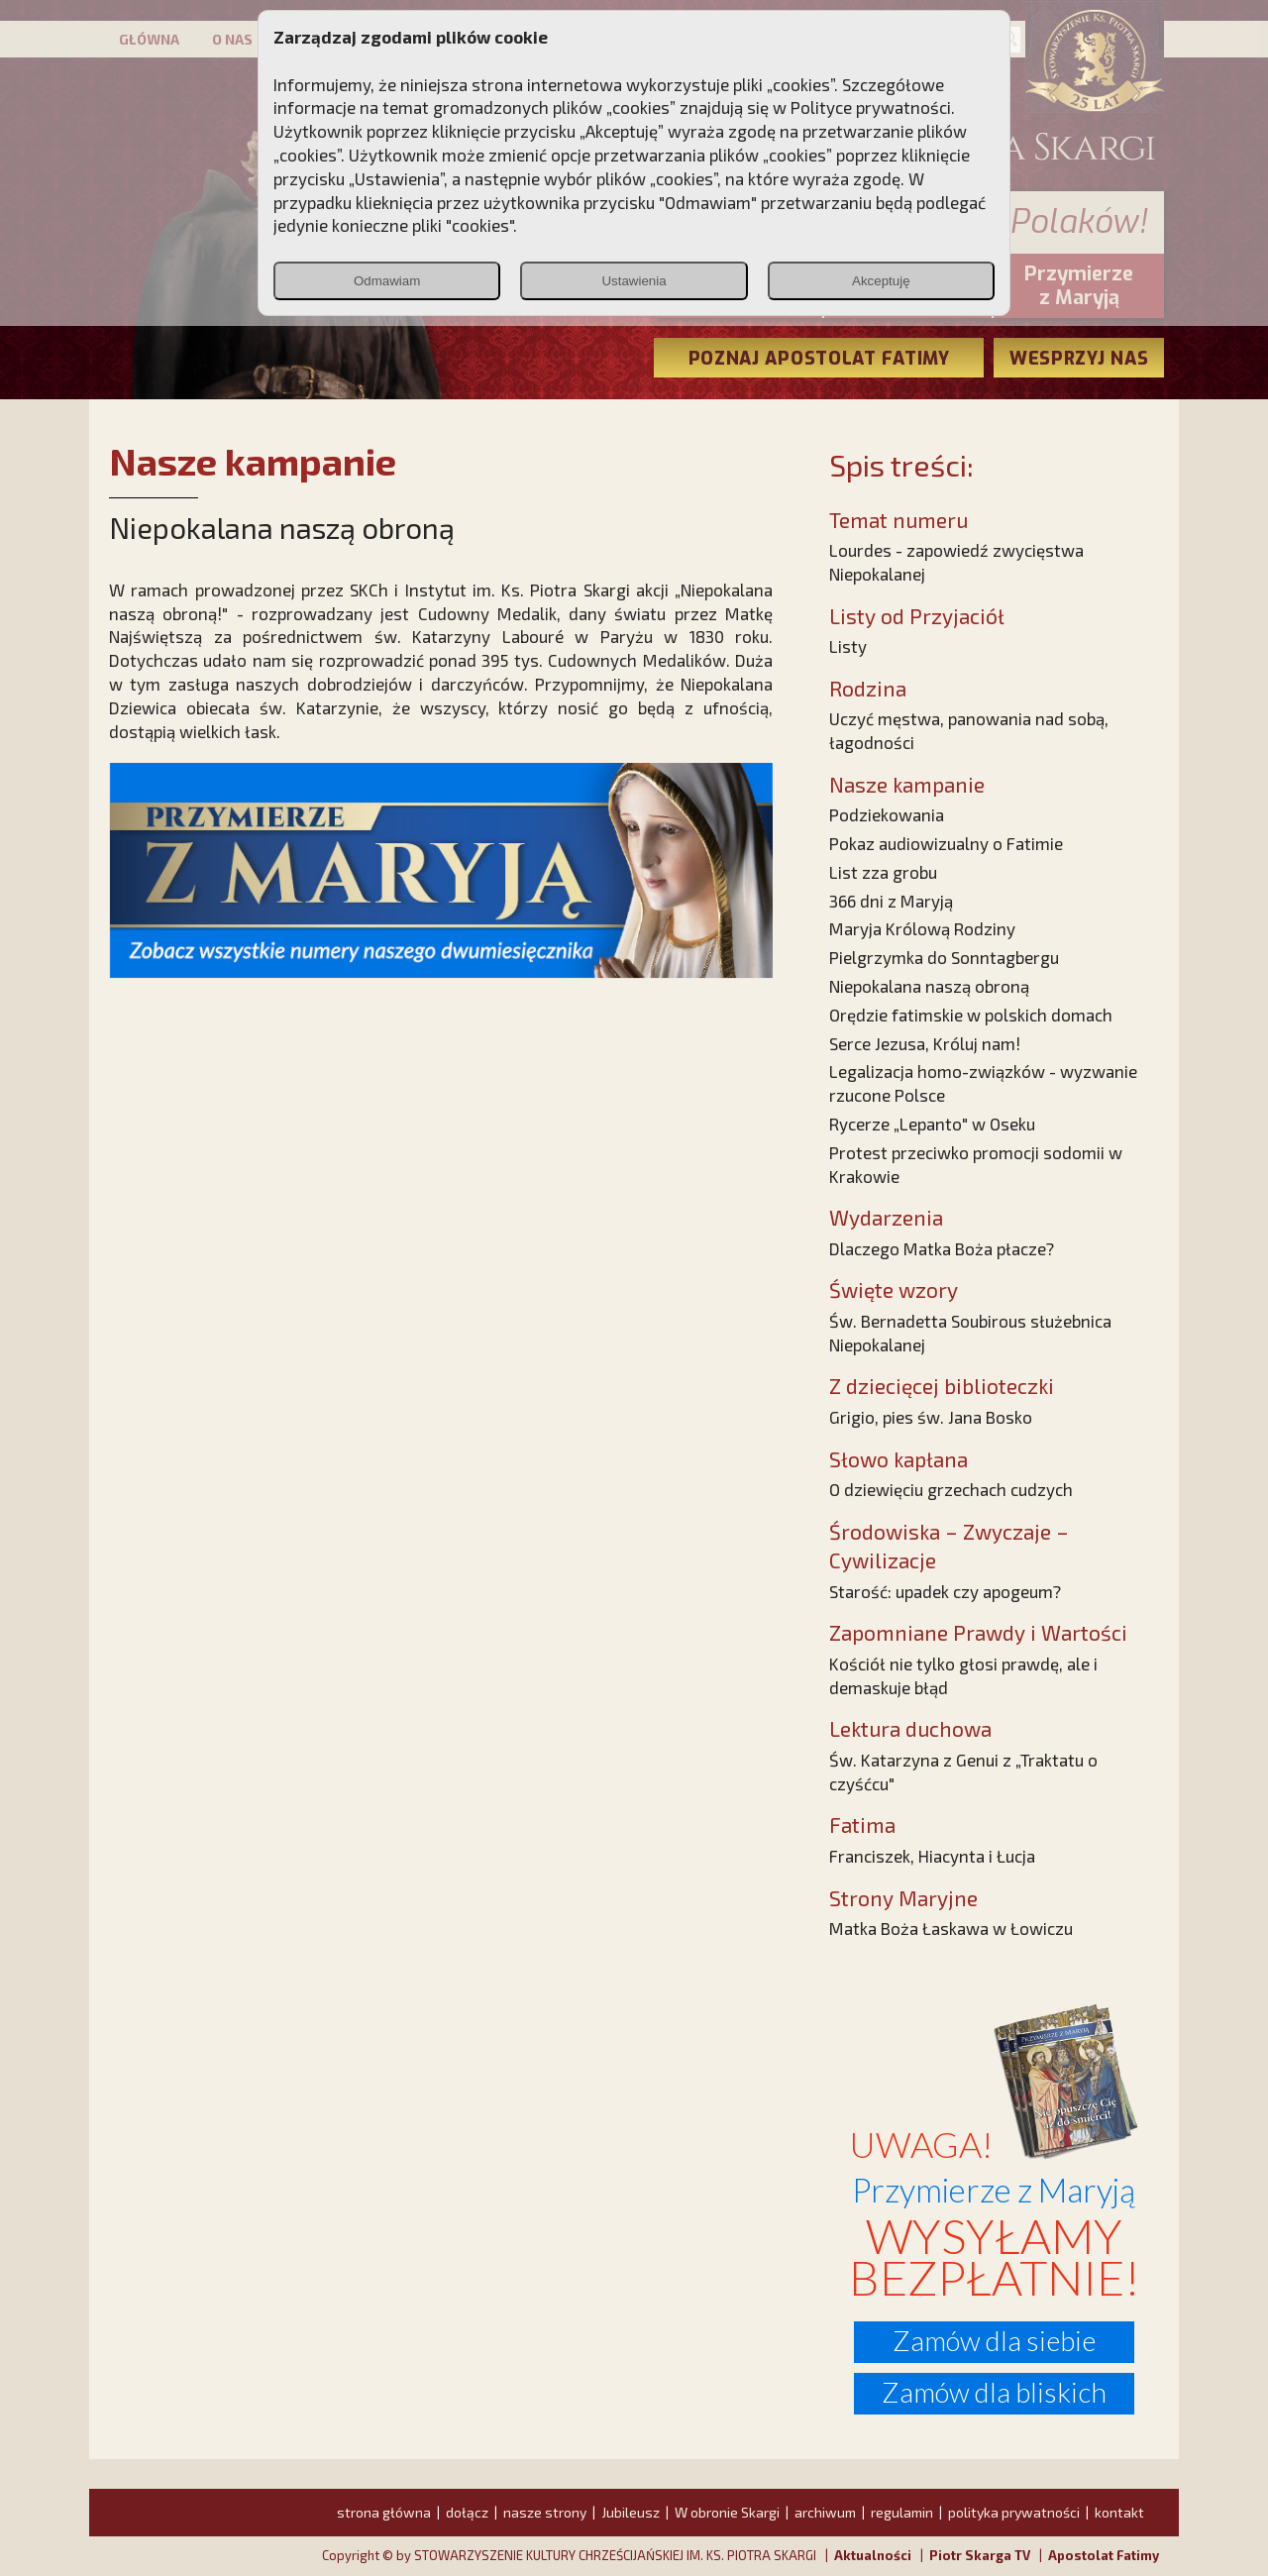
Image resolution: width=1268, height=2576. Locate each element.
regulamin (902, 2512)
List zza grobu (883, 872)
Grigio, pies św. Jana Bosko (930, 1417)
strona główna (384, 2512)
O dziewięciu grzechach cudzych (951, 1489)
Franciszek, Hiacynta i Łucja (932, 1856)
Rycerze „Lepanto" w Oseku (932, 1123)
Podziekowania (886, 814)
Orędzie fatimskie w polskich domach (970, 1014)
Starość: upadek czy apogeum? (945, 1591)
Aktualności (872, 2555)
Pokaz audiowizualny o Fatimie (946, 843)
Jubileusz (630, 2512)
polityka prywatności (1014, 2512)
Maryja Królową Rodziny (922, 928)
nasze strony (544, 2512)
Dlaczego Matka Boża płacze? (941, 1248)
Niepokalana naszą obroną (929, 986)
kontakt (1119, 2512)
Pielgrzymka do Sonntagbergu (944, 957)
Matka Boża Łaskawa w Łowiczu (951, 1928)
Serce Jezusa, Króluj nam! (924, 1043)
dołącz (467, 2512)
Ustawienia (633, 280)
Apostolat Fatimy (1103, 2555)
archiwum (825, 2512)
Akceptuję (881, 280)
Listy (848, 646)
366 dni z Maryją (891, 901)
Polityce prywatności (871, 107)
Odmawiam (387, 280)
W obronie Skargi (727, 2512)
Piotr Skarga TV (979, 2555)
